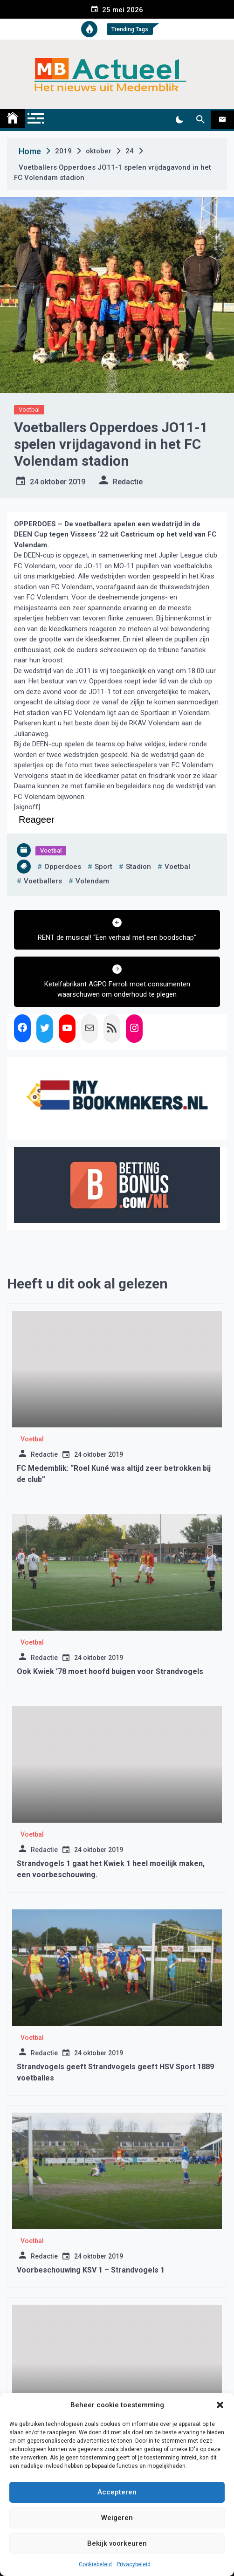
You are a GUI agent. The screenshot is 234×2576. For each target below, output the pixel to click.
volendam (92, 881)
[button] (220, 2405)
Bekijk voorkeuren (117, 2543)
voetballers (43, 881)
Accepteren (117, 2492)
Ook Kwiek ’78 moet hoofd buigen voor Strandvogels (110, 1671)
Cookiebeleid (95, 2564)
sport (103, 866)
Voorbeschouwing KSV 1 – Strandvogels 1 (91, 2270)
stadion (138, 866)
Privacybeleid (134, 2564)
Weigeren (117, 2518)
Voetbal (29, 409)
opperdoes (62, 866)
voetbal (177, 866)
